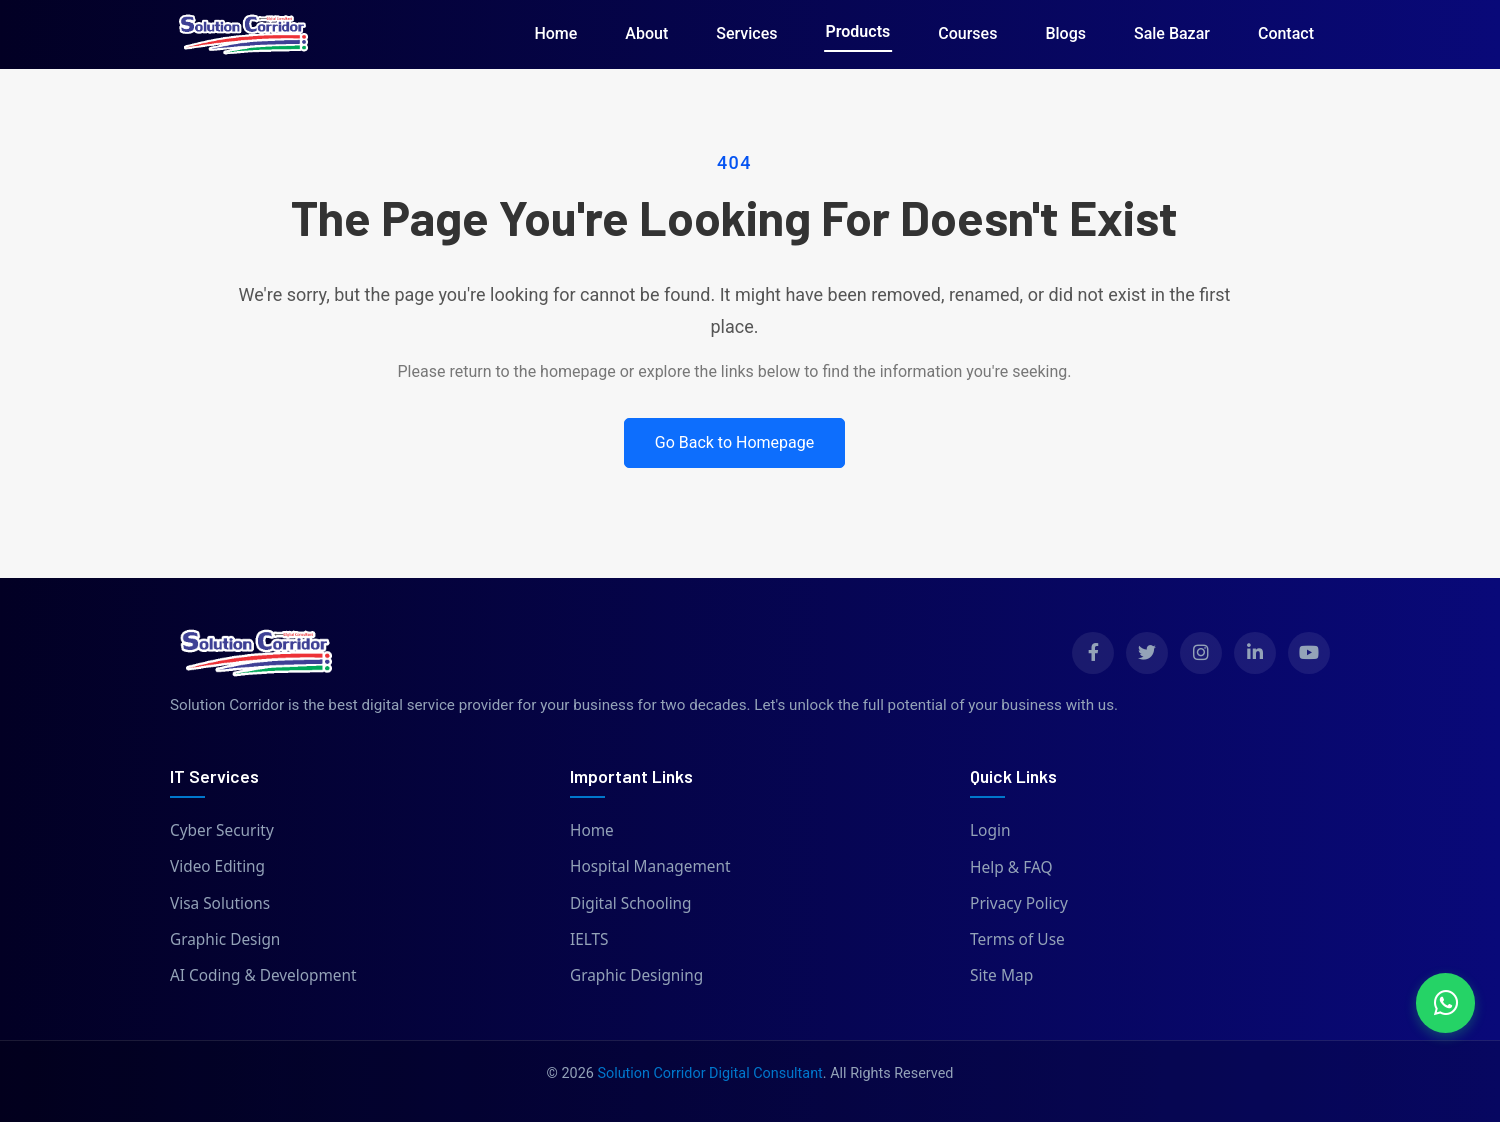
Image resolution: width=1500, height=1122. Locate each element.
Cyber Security (222, 830)
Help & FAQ (1011, 867)
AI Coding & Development (264, 975)
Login (990, 830)
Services (746, 33)
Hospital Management (651, 867)
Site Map (1001, 975)
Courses (967, 33)
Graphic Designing (637, 975)
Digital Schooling (631, 903)
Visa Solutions (220, 903)
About (646, 33)
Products (858, 31)
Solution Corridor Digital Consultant (709, 1073)
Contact (1286, 33)
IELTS (589, 939)
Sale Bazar (1172, 33)
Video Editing (218, 867)
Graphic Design (225, 939)
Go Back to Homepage (735, 442)
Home (555, 33)
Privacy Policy (1019, 903)
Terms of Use (1017, 939)
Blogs (1065, 33)
